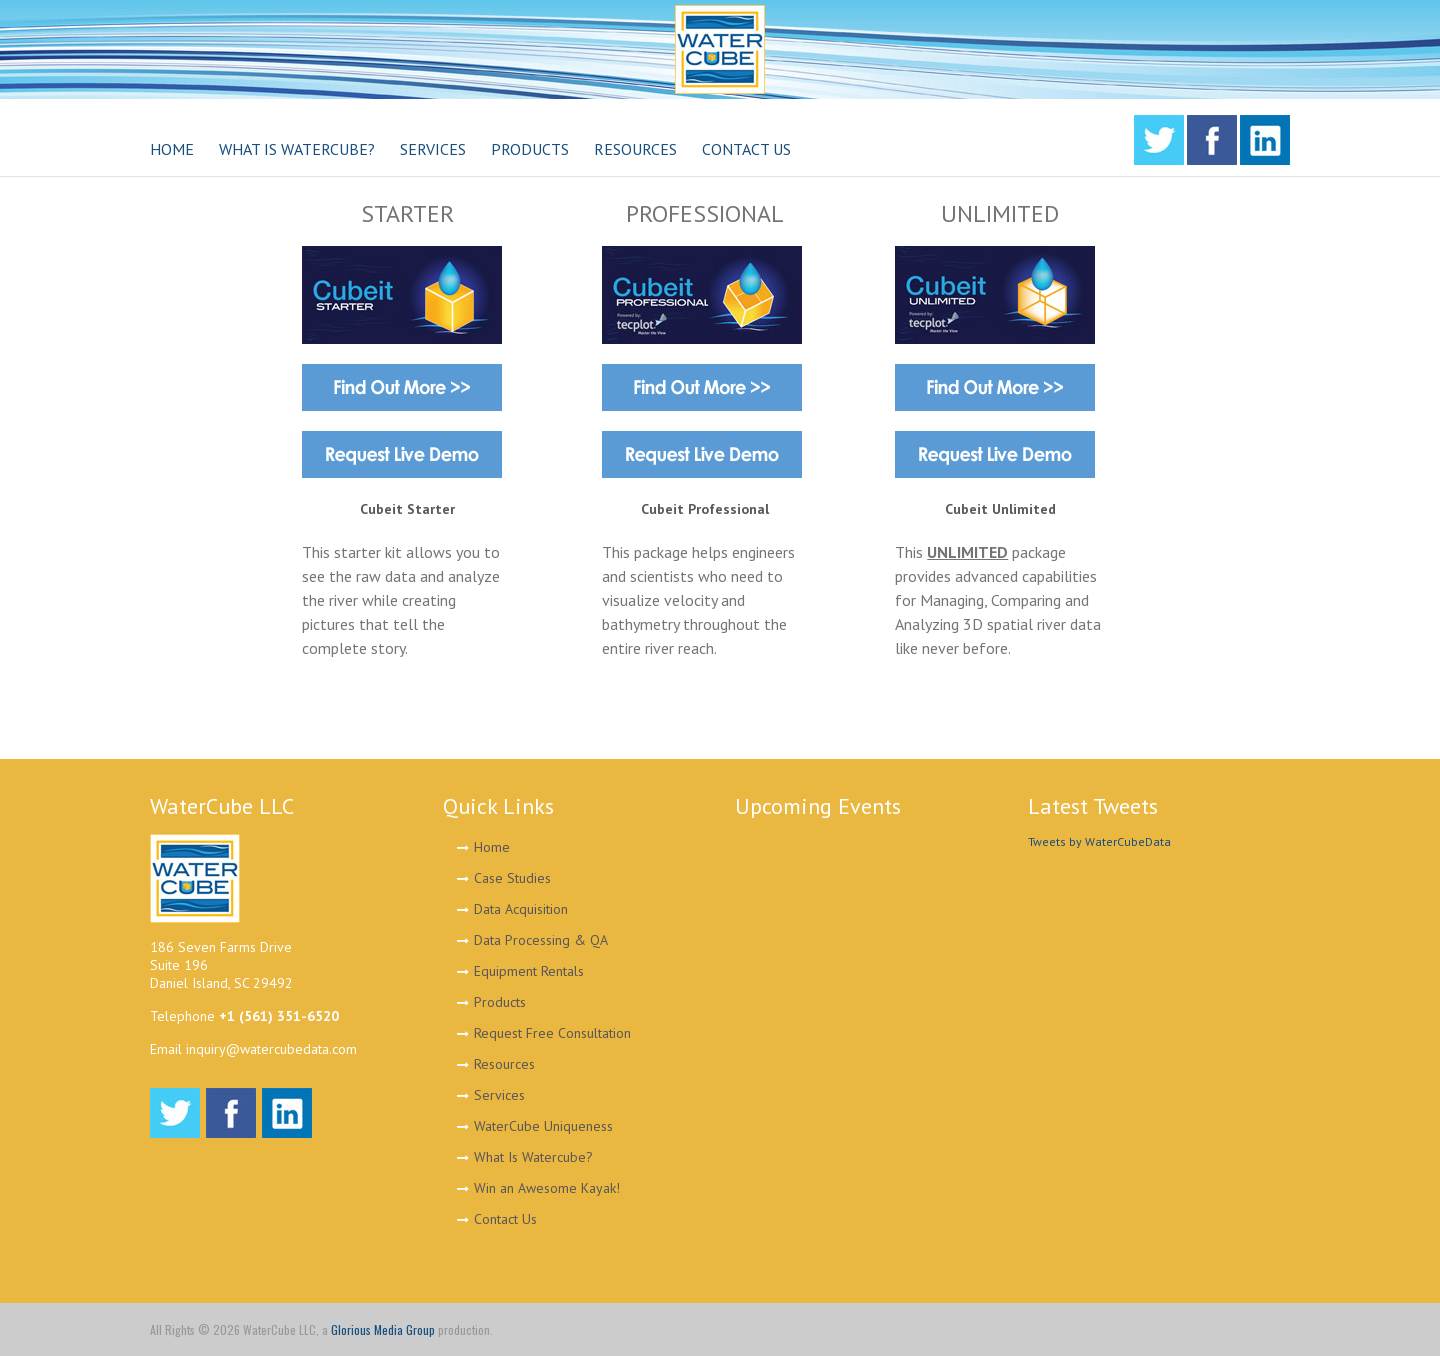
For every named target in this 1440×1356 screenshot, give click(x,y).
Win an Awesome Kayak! (547, 1188)
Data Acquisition (521, 909)
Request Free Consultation (552, 1033)
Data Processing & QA (541, 940)
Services (499, 1095)
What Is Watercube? (533, 1157)
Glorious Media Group (383, 1329)
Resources (504, 1064)
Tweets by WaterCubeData (1099, 841)
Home (492, 847)
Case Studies (512, 878)
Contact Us (505, 1219)
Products (500, 1002)
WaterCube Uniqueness (543, 1126)
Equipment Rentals (529, 971)
